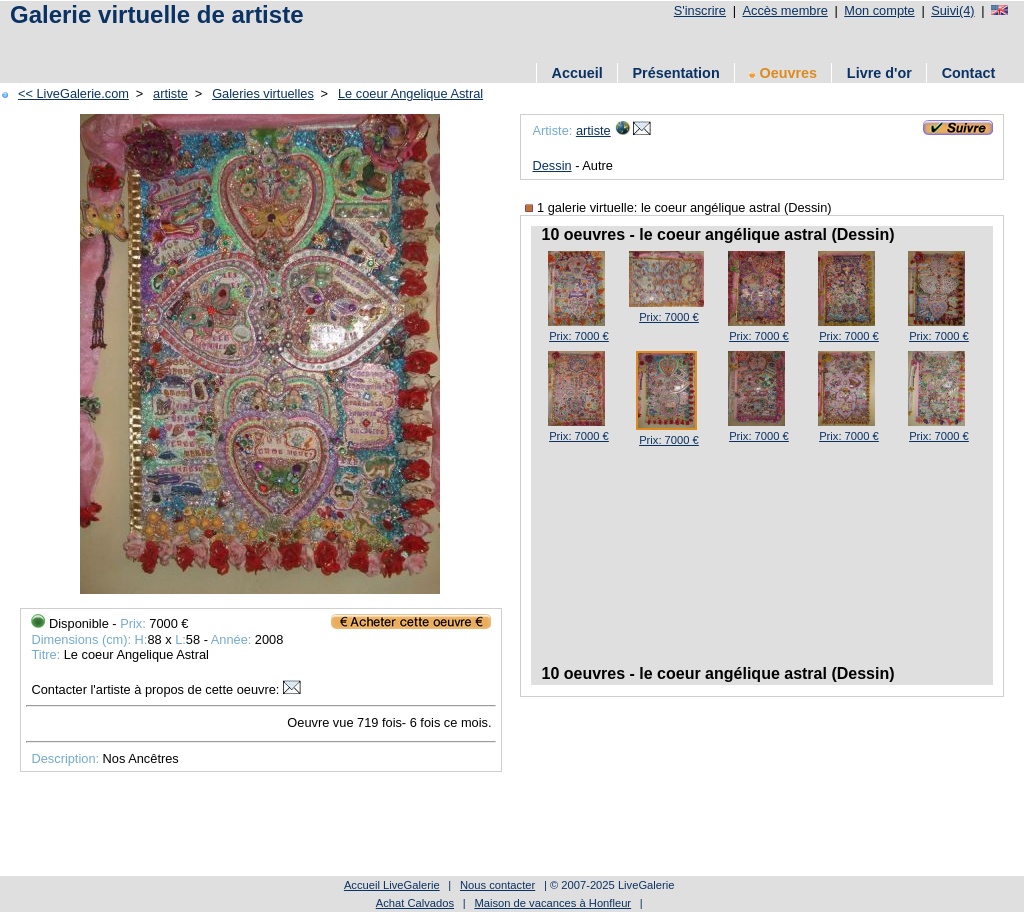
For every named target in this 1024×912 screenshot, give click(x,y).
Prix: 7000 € (579, 336)
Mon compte (879, 10)
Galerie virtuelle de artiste (156, 14)
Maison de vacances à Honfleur (552, 903)
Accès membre (784, 10)
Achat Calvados (415, 903)
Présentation (676, 73)
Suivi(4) (952, 10)
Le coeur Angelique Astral (410, 93)
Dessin (551, 165)
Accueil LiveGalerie (392, 885)
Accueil (577, 73)
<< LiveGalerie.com (73, 93)
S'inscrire (700, 10)
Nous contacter (497, 885)
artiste (170, 93)
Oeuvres (783, 73)
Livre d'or (879, 73)
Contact (969, 73)
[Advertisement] (369, 42)
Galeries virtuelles (263, 93)
